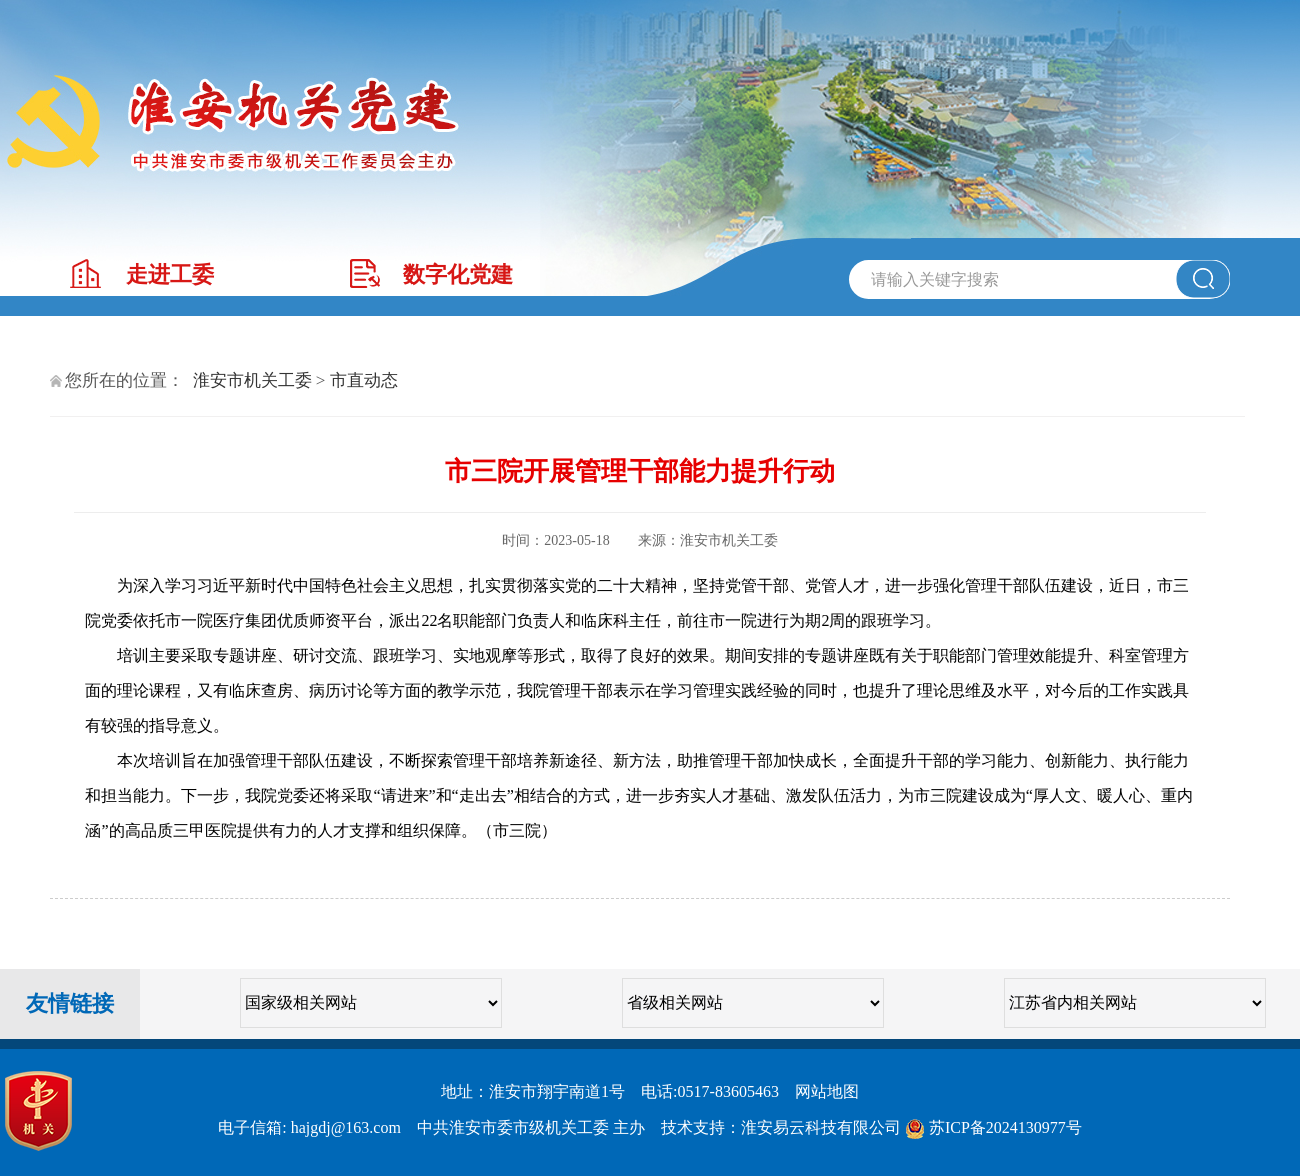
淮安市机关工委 (252, 380)
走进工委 (170, 274)
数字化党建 (458, 274)
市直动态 (364, 380)
